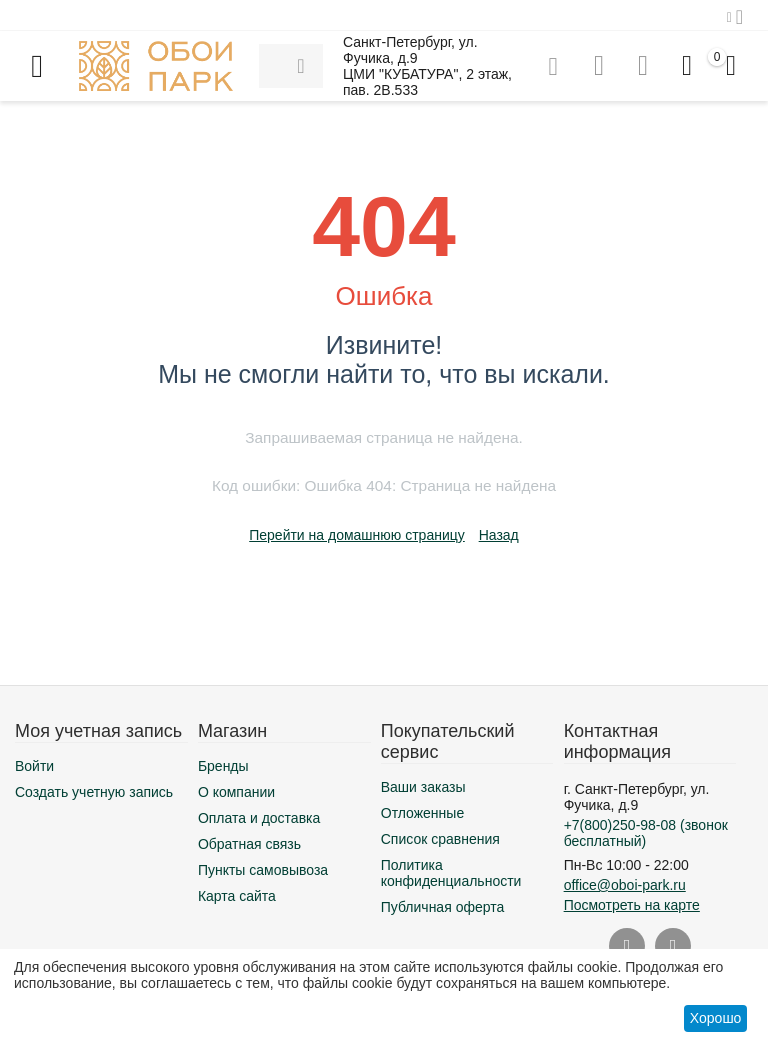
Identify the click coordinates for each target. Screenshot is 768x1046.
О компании (236, 792)
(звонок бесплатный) (646, 833)
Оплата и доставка (259, 818)
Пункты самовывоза (263, 870)
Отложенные (422, 813)
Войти (34, 766)
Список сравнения (440, 839)
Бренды (223, 766)
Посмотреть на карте (632, 905)
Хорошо (716, 1018)
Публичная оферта (443, 907)
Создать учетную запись (94, 792)
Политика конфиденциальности (451, 873)
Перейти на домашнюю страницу (357, 535)
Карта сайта (237, 896)
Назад (499, 535)
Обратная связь (249, 844)
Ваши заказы (423, 787)
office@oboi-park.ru (625, 885)
